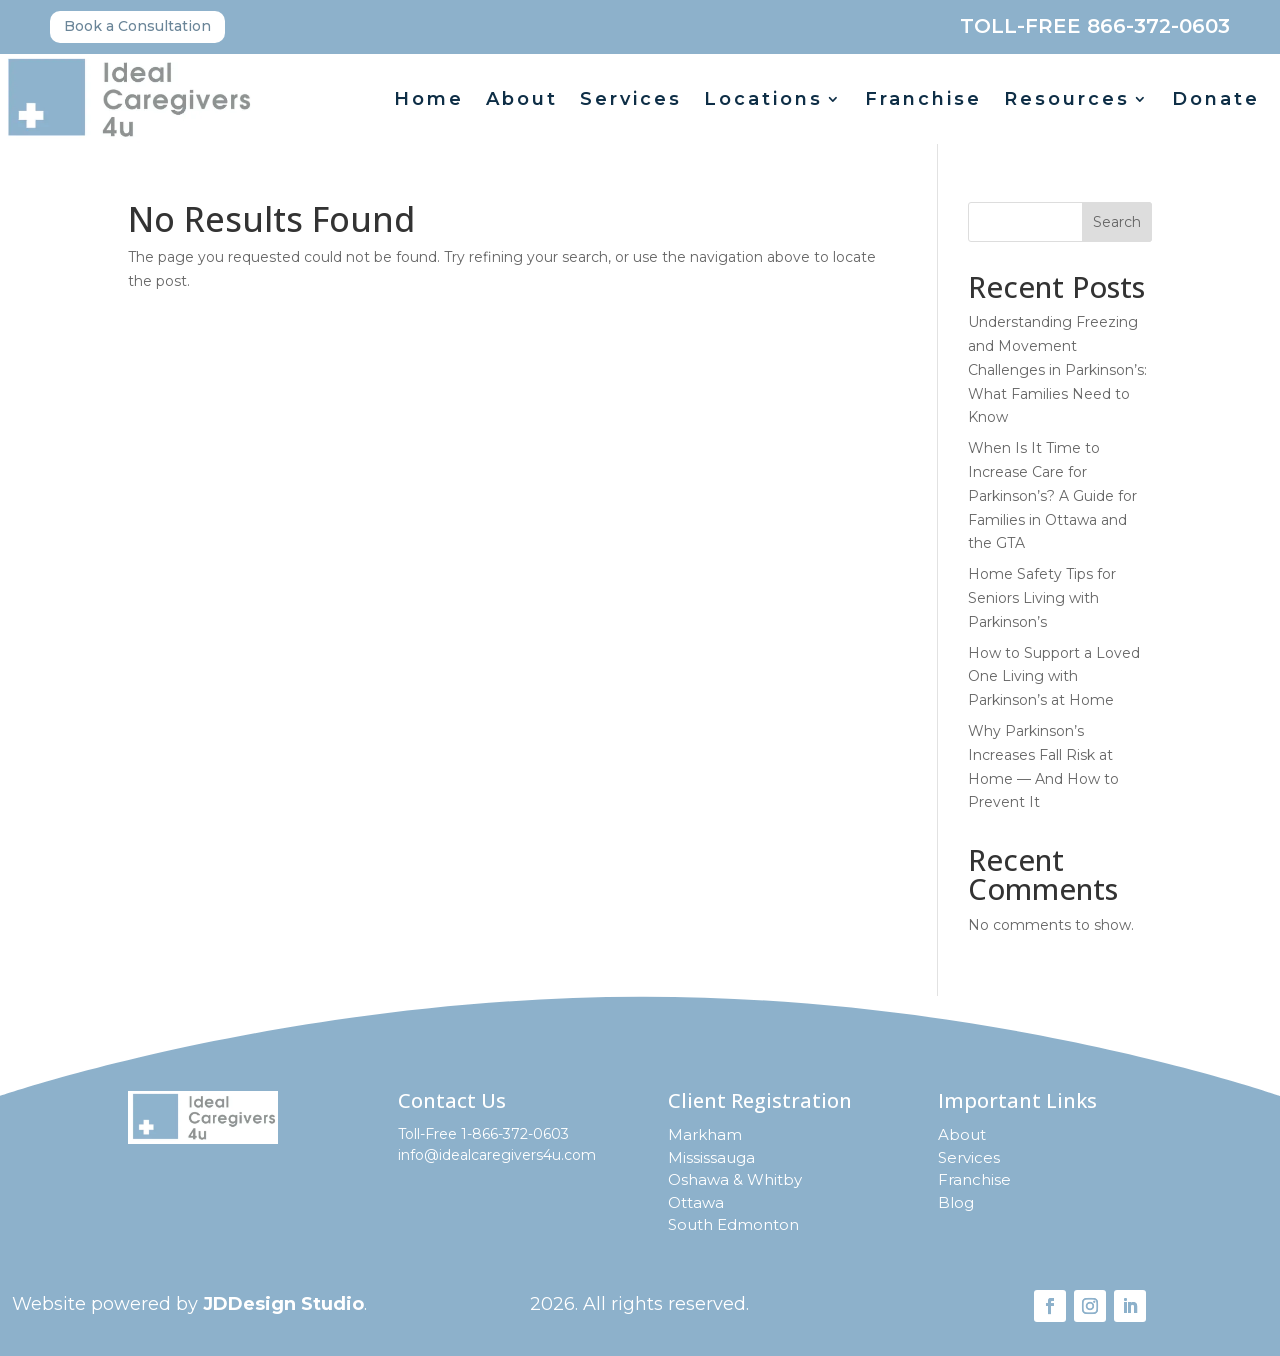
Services (631, 101)
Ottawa (696, 1202)
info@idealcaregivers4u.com (497, 1155)
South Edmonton (733, 1224)
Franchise (923, 101)
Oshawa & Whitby (735, 1179)
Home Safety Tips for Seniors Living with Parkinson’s (1042, 598)
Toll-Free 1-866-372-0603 (483, 1134)
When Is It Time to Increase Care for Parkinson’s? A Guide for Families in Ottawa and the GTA (1052, 495)
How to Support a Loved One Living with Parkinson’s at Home (1054, 677)
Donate (1216, 101)
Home (429, 101)
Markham (705, 1134)
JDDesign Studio (283, 1304)
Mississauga (711, 1157)
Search (1117, 222)
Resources (1067, 101)
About (522, 101)
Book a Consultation (137, 26)
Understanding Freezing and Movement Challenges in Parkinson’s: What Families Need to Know (1057, 369)
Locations (763, 101)
